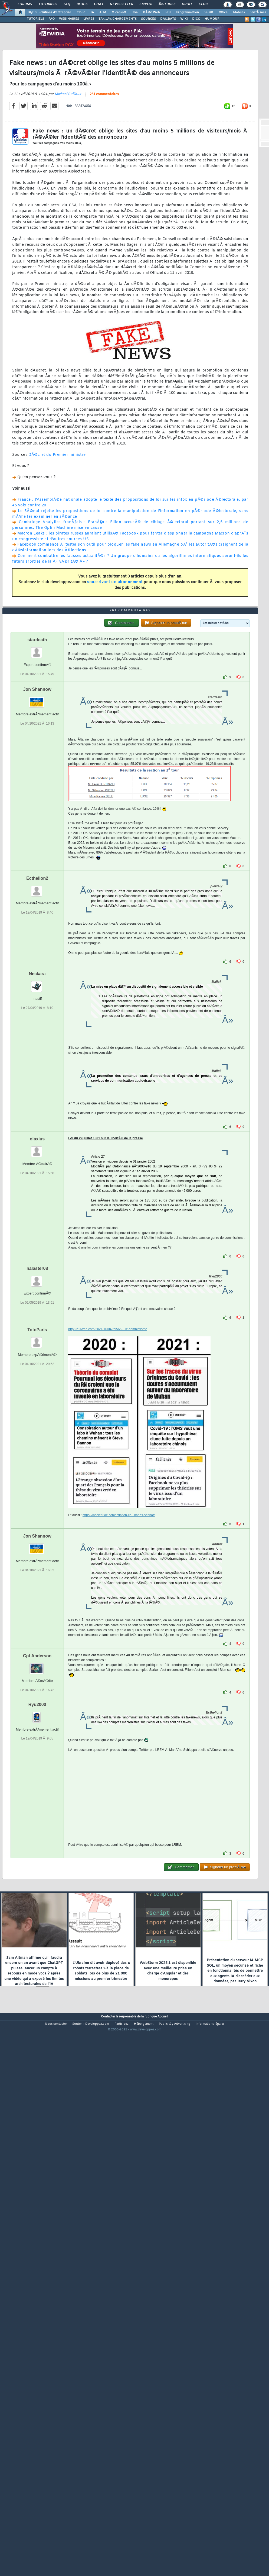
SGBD (208, 12)
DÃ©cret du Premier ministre (57, 526)
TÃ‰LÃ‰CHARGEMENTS (118, 19)
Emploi (146, 4)
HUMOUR (212, 19)
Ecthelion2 (37, 1092)
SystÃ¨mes (258, 12)
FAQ (67, 4)
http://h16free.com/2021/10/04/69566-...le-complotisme (107, 1543)
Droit (187, 4)
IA (92, 12)
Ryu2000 (37, 1918)
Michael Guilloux (68, 165)
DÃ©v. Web (151, 12)
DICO (196, 19)
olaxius (37, 1352)
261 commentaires (104, 166)
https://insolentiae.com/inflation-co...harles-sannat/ (119, 1729)
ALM (102, 12)
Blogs (82, 4)
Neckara (37, 1187)
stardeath (37, 853)
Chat (98, 4)
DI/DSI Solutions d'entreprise (49, 12)
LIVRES (88, 19)
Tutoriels (48, 4)
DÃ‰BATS (168, 19)
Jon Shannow (37, 903)
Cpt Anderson (37, 1869)
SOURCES (148, 19)
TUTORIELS (35, 19)
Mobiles (239, 12)
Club (203, 4)
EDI (168, 12)
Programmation (187, 12)
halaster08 (37, 1482)
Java (134, 12)
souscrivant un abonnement (115, 653)
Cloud (81, 12)
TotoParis (37, 1543)
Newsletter (121, 4)
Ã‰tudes (167, 4)
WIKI (184, 19)
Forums (24, 4)
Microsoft (118, 12)
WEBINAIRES (69, 19)
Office (223, 12)
